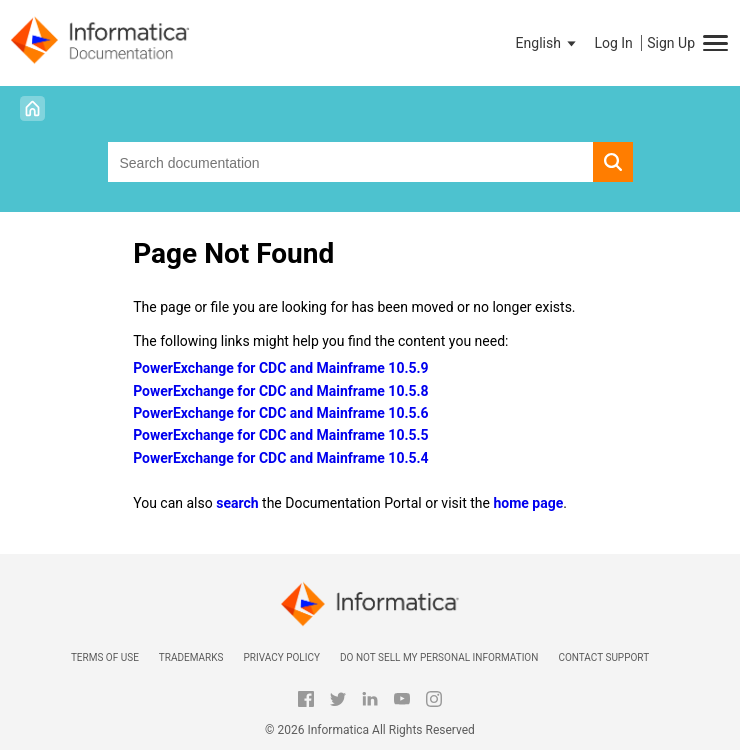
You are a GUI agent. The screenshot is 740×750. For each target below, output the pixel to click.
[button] (548, 43)
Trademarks (191, 657)
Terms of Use (105, 657)
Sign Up (671, 43)
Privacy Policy (281, 657)
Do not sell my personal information (439, 657)
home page (528, 503)
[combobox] (350, 162)
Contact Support (603, 657)
